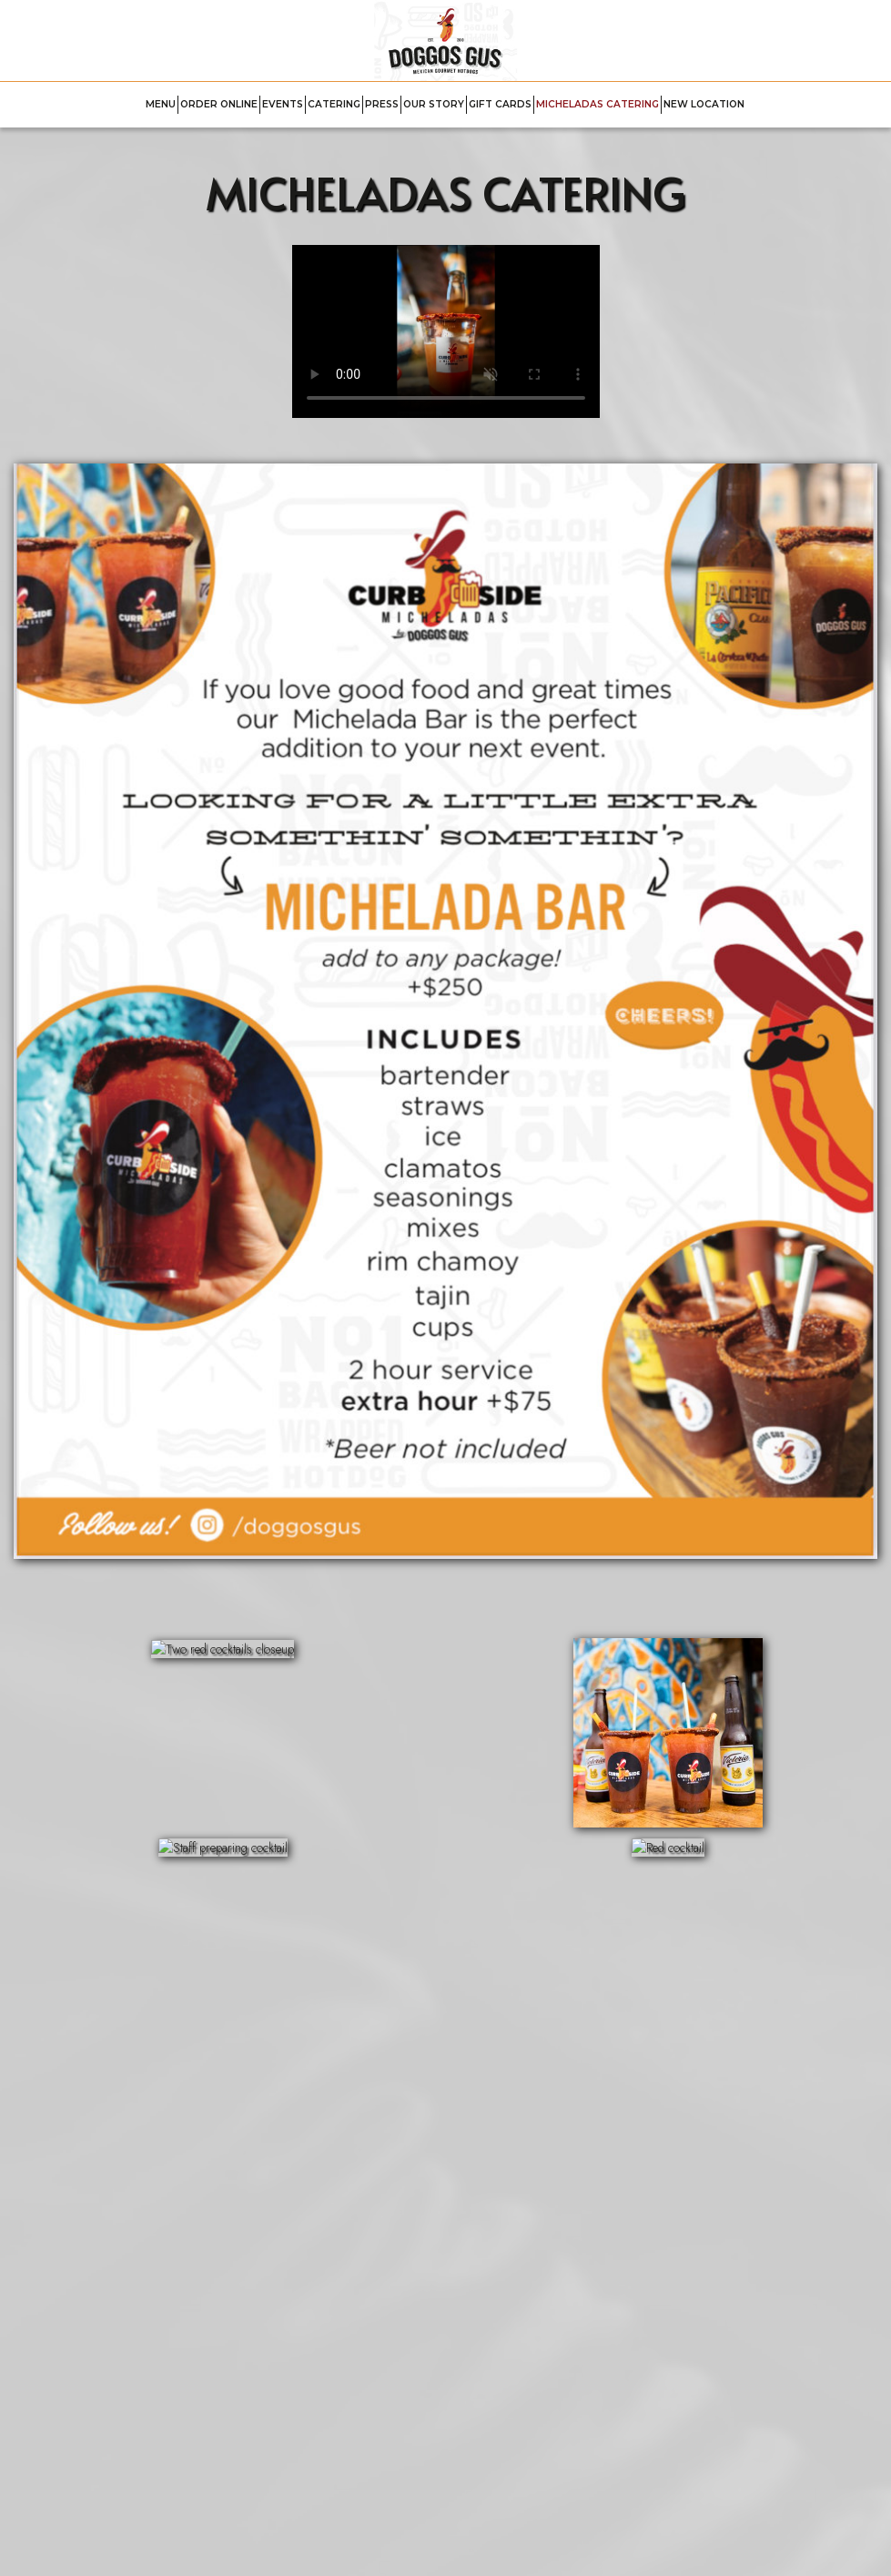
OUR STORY (433, 104)
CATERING (334, 104)
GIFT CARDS (500, 104)
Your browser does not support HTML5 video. (446, 331)
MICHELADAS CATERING (597, 104)
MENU (161, 104)
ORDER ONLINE (219, 104)
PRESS (382, 104)
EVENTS (282, 104)
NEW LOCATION (703, 104)
